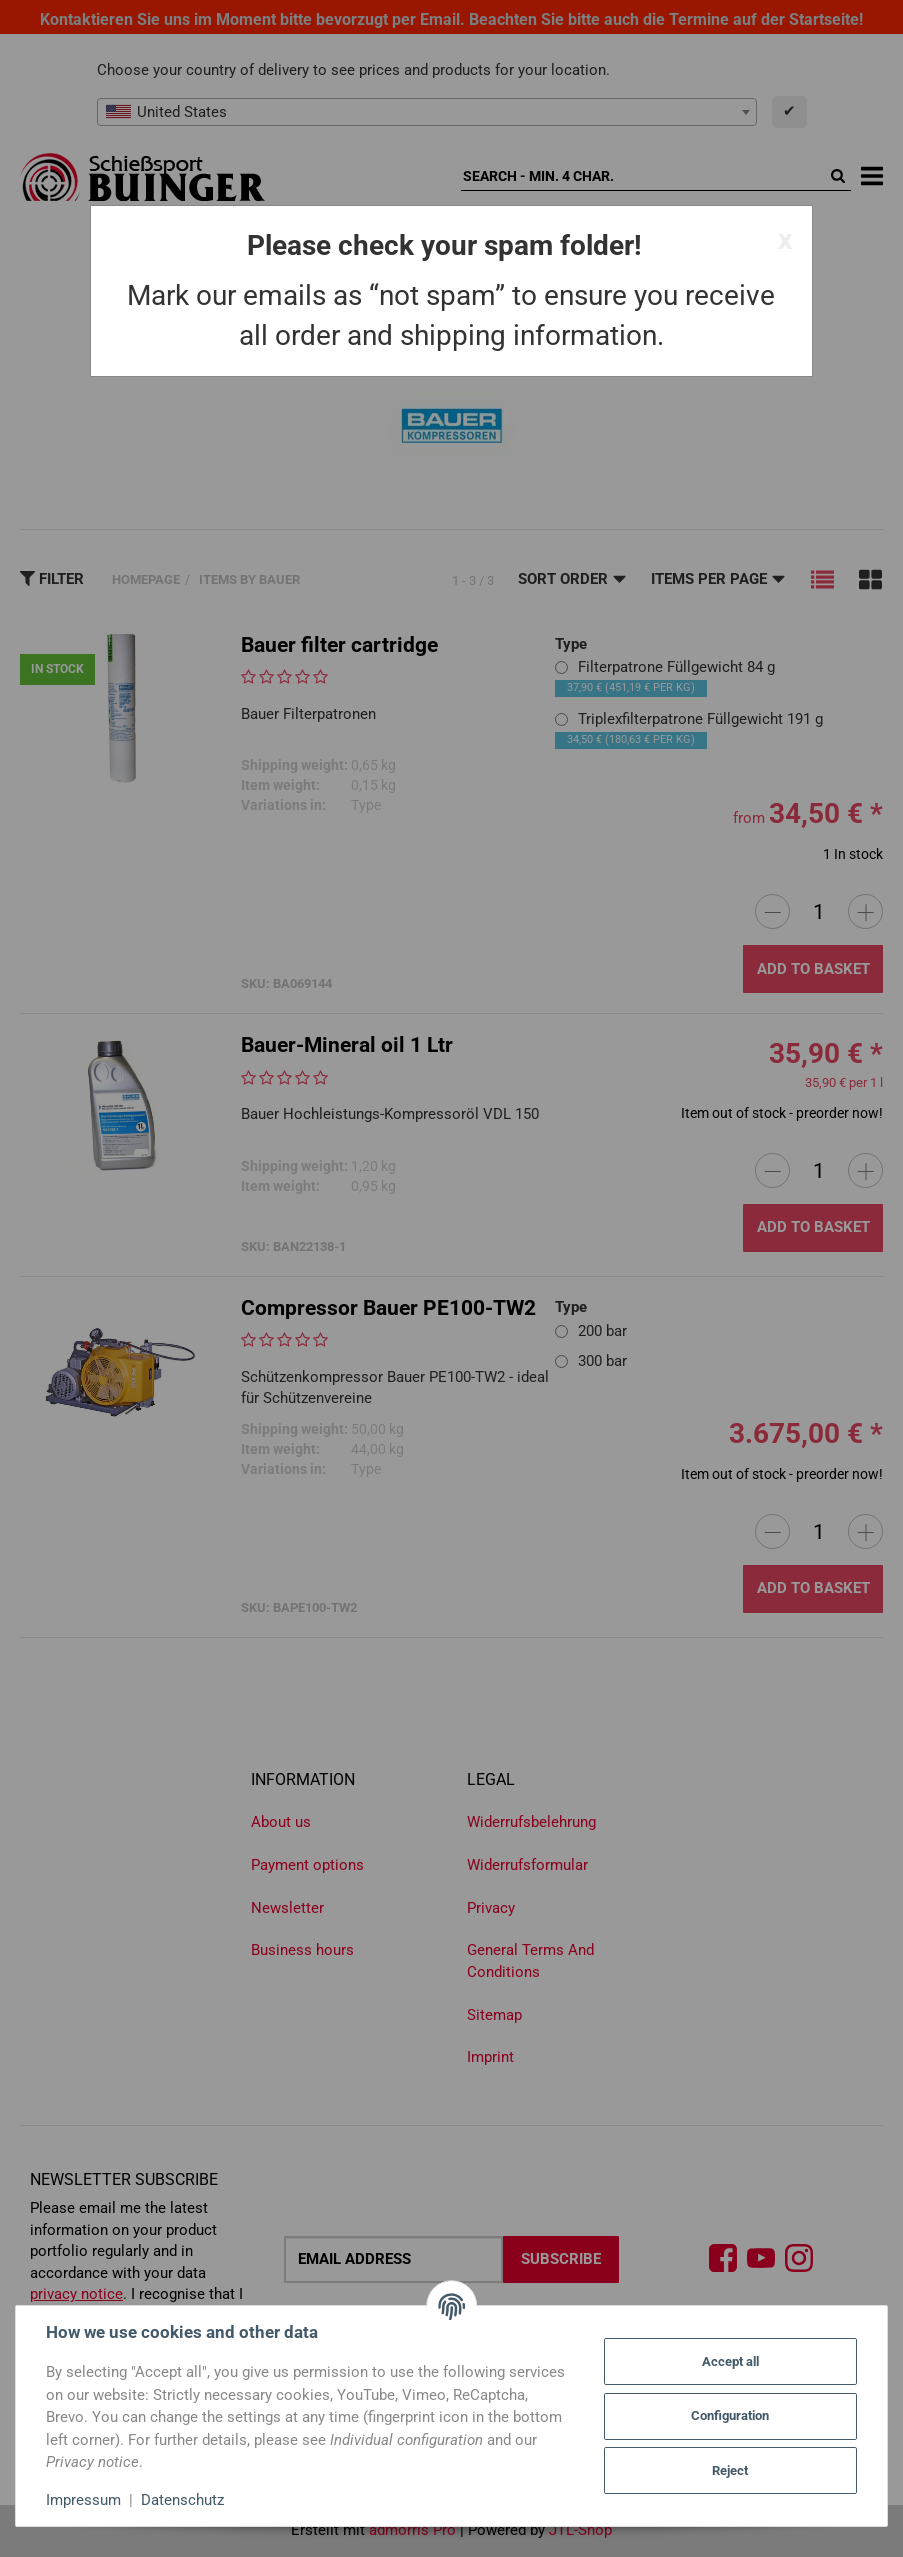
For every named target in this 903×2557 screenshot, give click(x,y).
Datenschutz (182, 2500)
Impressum (83, 2500)
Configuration (730, 2415)
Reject (730, 2470)
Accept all (730, 2361)
